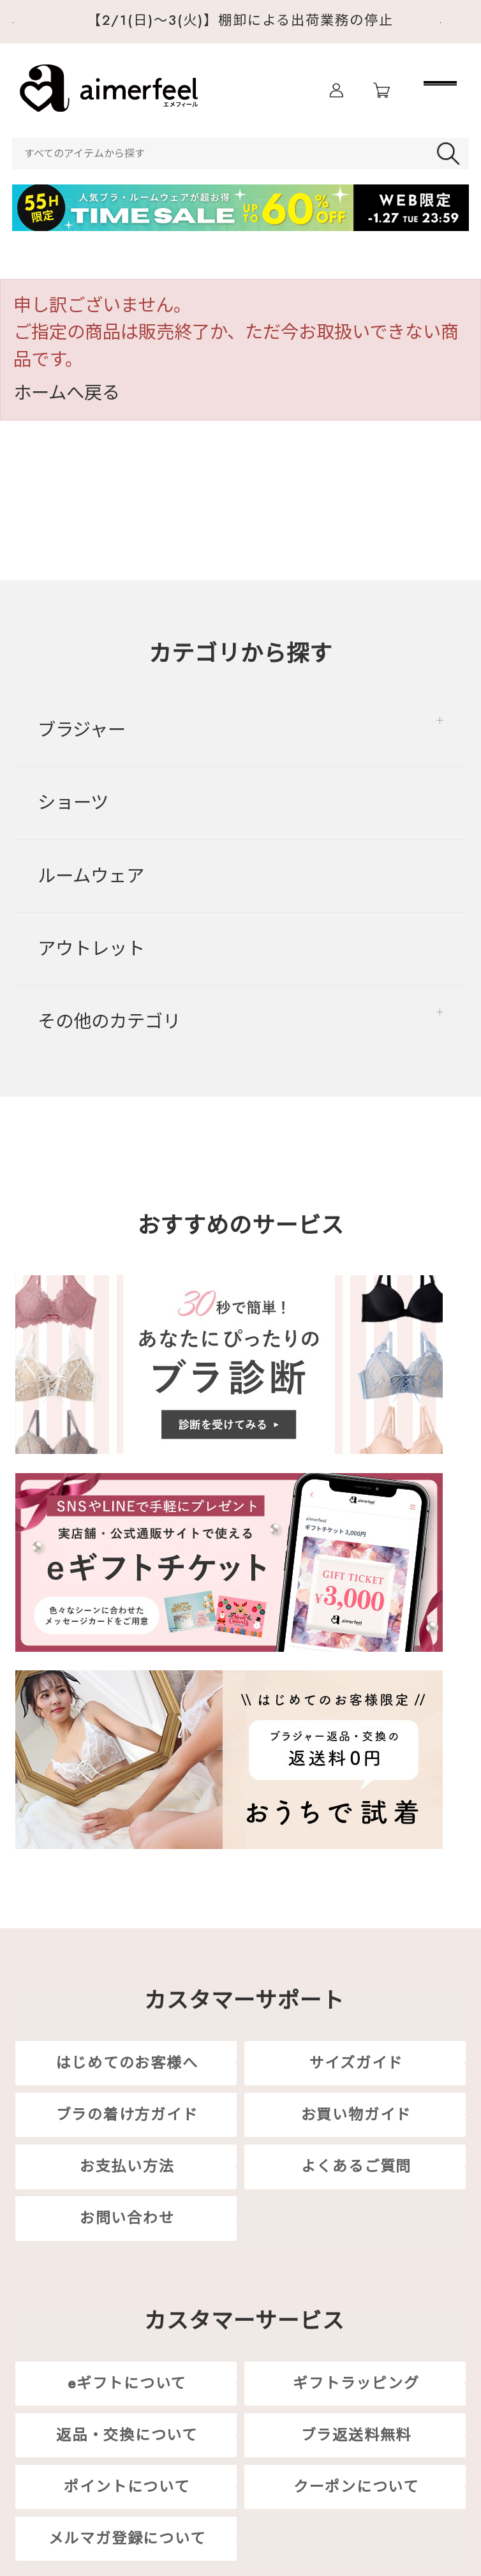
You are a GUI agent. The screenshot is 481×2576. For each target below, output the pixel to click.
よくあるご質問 (356, 2167)
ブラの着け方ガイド (127, 2115)
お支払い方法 (127, 2167)
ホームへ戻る (66, 393)
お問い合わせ (127, 2218)
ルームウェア (91, 876)
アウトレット (91, 949)
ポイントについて (126, 2486)
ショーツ (73, 803)
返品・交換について (127, 2435)
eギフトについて (127, 2383)
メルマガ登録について (127, 2538)
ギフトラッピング (356, 2383)
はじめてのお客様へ (127, 2063)
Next (455, 23)
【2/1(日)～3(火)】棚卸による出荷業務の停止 (240, 20)
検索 (451, 153)
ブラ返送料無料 (356, 2435)
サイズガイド (356, 2063)
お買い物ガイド (356, 2115)
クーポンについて (356, 2486)
